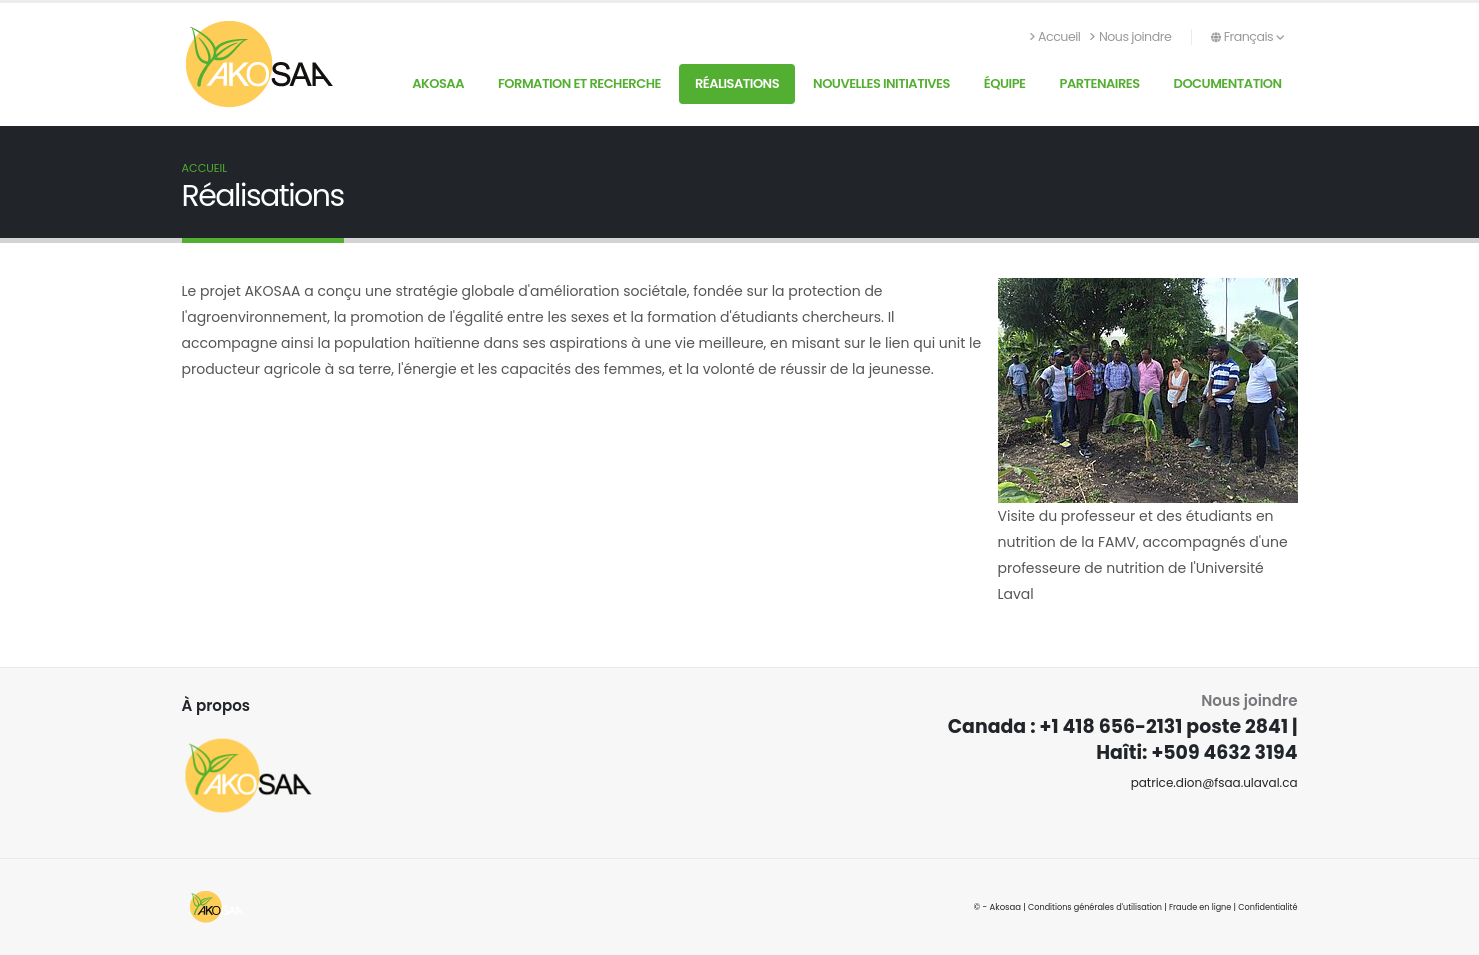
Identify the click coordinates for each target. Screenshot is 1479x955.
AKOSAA (438, 83)
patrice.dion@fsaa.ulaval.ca (1210, 782)
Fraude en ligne (1196, 907)
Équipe (1005, 83)
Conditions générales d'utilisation (1085, 907)
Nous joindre (1130, 36)
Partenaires (1099, 83)
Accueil (1055, 36)
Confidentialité (1266, 907)
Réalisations (737, 83)
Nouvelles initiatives (881, 83)
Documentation (1228, 83)
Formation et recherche (579, 83)
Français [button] (1247, 36)
